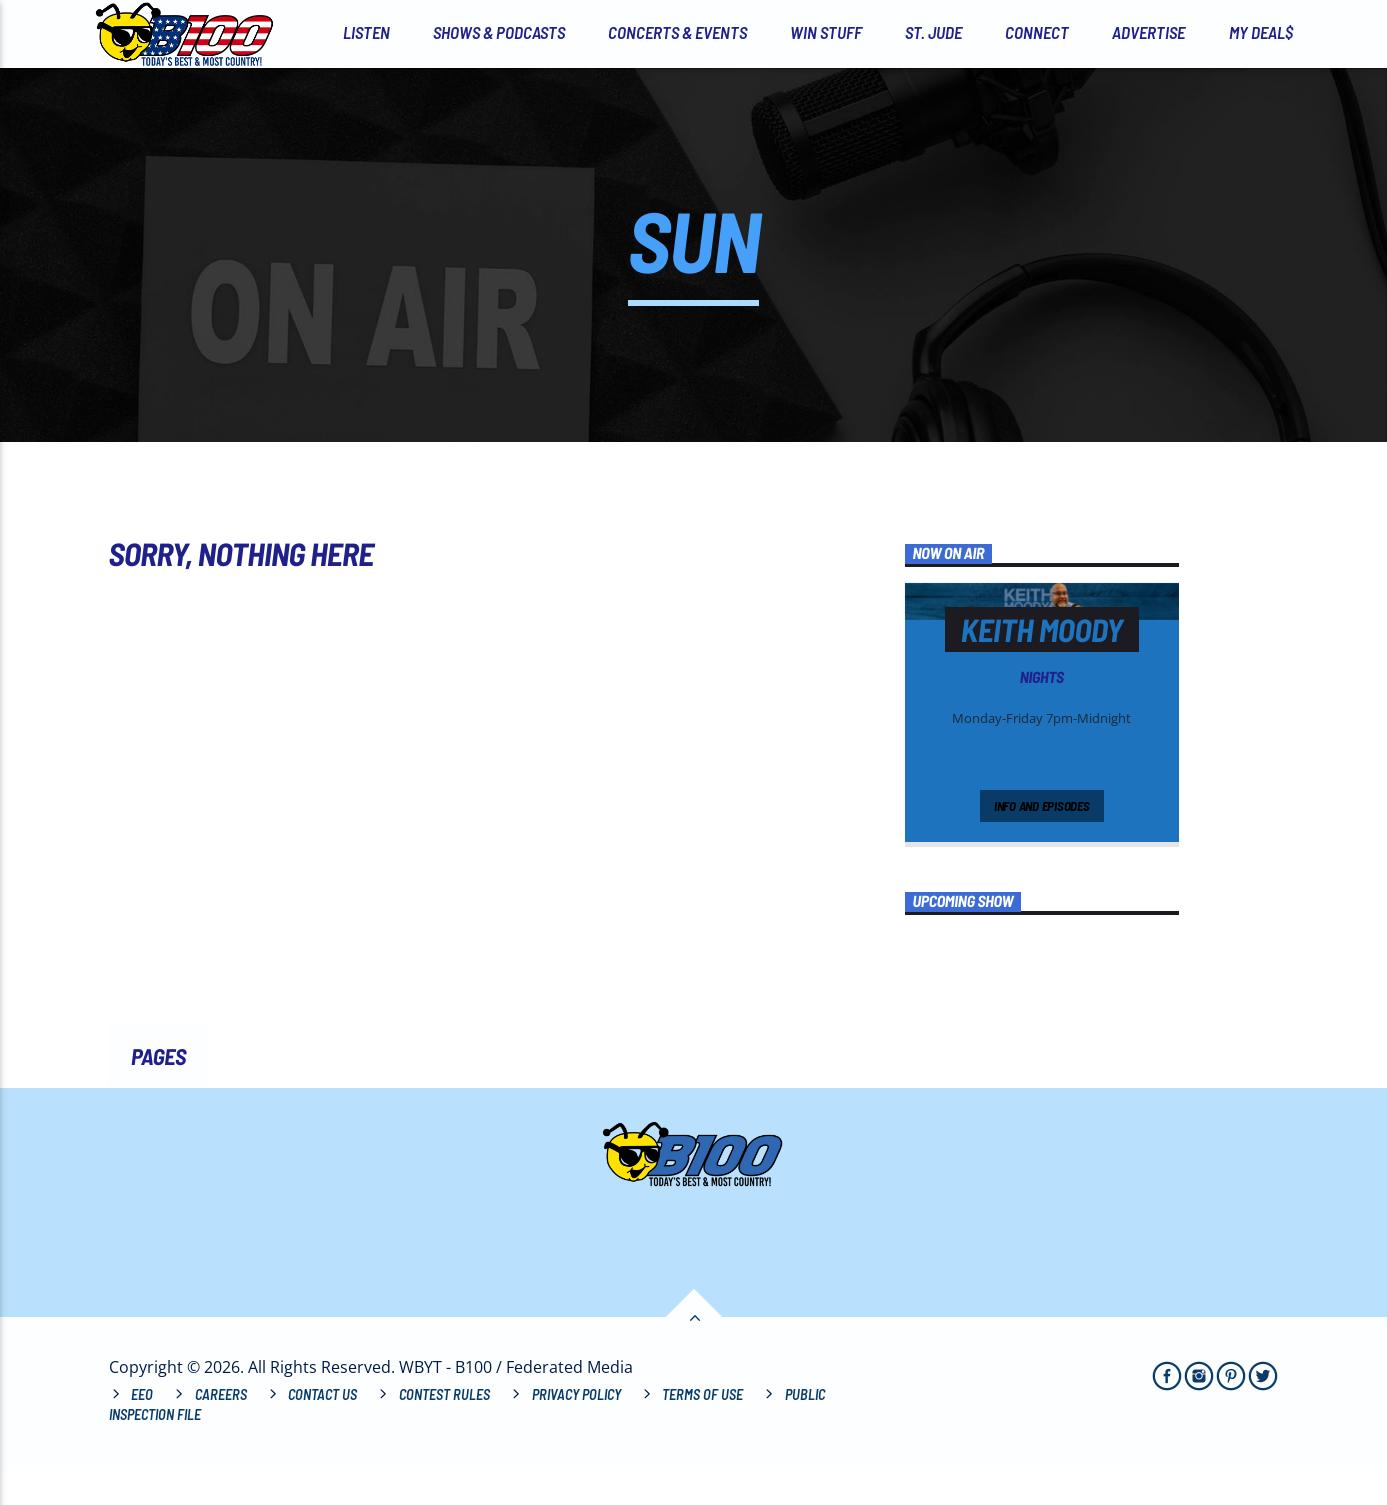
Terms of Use (702, 1434)
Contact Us (322, 1434)
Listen (366, 32)
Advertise (1148, 32)
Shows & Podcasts (499, 32)
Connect (1037, 32)
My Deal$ (1261, 32)
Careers (221, 1434)
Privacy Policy (576, 1434)
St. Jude (933, 32)
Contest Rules (444, 1434)
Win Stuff (826, 32)
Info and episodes (1042, 845)
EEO (142, 1434)
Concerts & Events (677, 32)
